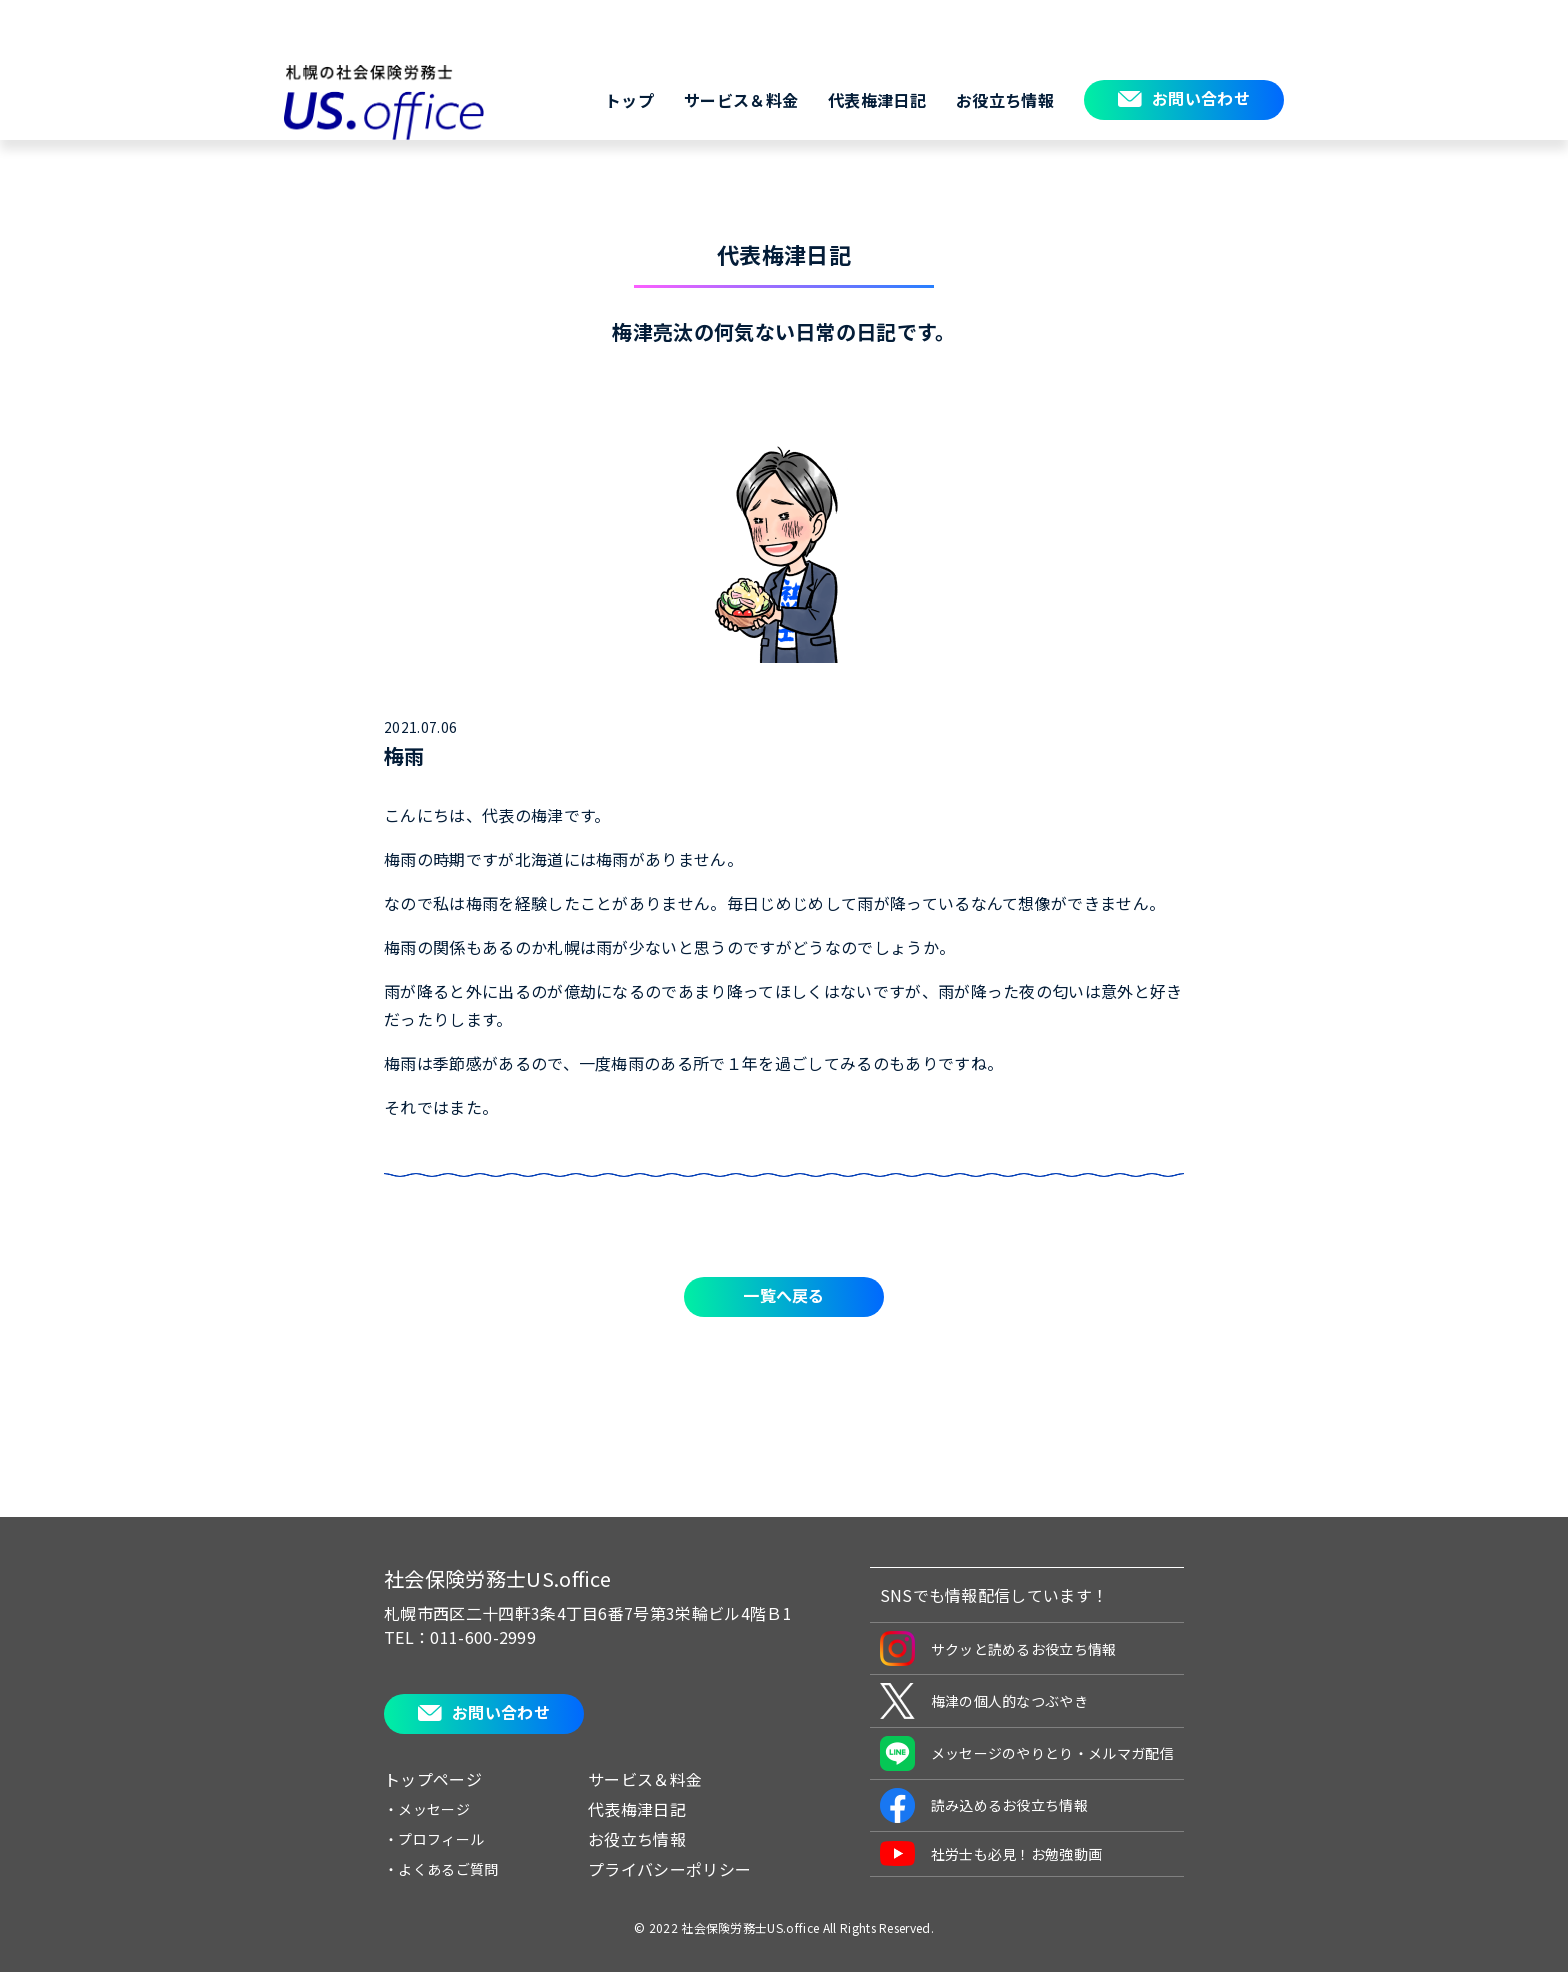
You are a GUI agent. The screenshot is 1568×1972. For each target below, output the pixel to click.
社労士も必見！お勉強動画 (991, 1853)
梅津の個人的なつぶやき (984, 1701)
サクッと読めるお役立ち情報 (998, 1648)
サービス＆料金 (741, 100)
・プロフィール (434, 1839)
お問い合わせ (1201, 98)
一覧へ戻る (784, 1295)
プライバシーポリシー (669, 1869)
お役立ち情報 (1005, 100)
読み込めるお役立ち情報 (984, 1805)
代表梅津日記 (877, 100)
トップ (629, 100)
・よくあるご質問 (441, 1869)
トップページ (433, 1779)
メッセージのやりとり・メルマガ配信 (1027, 1753)
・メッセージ (427, 1809)
